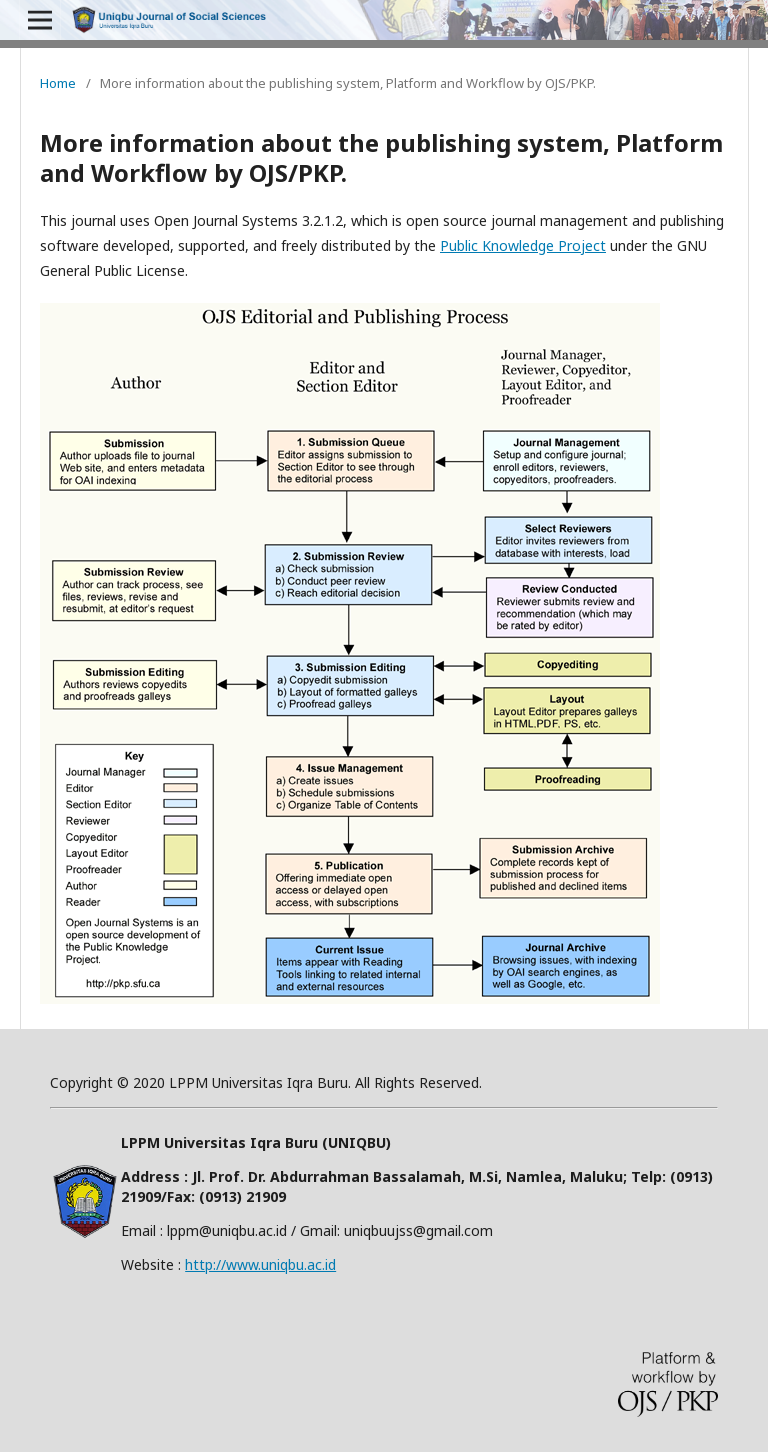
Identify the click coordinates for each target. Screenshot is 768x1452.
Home (58, 83)
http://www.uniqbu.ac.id (260, 1264)
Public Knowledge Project (523, 245)
